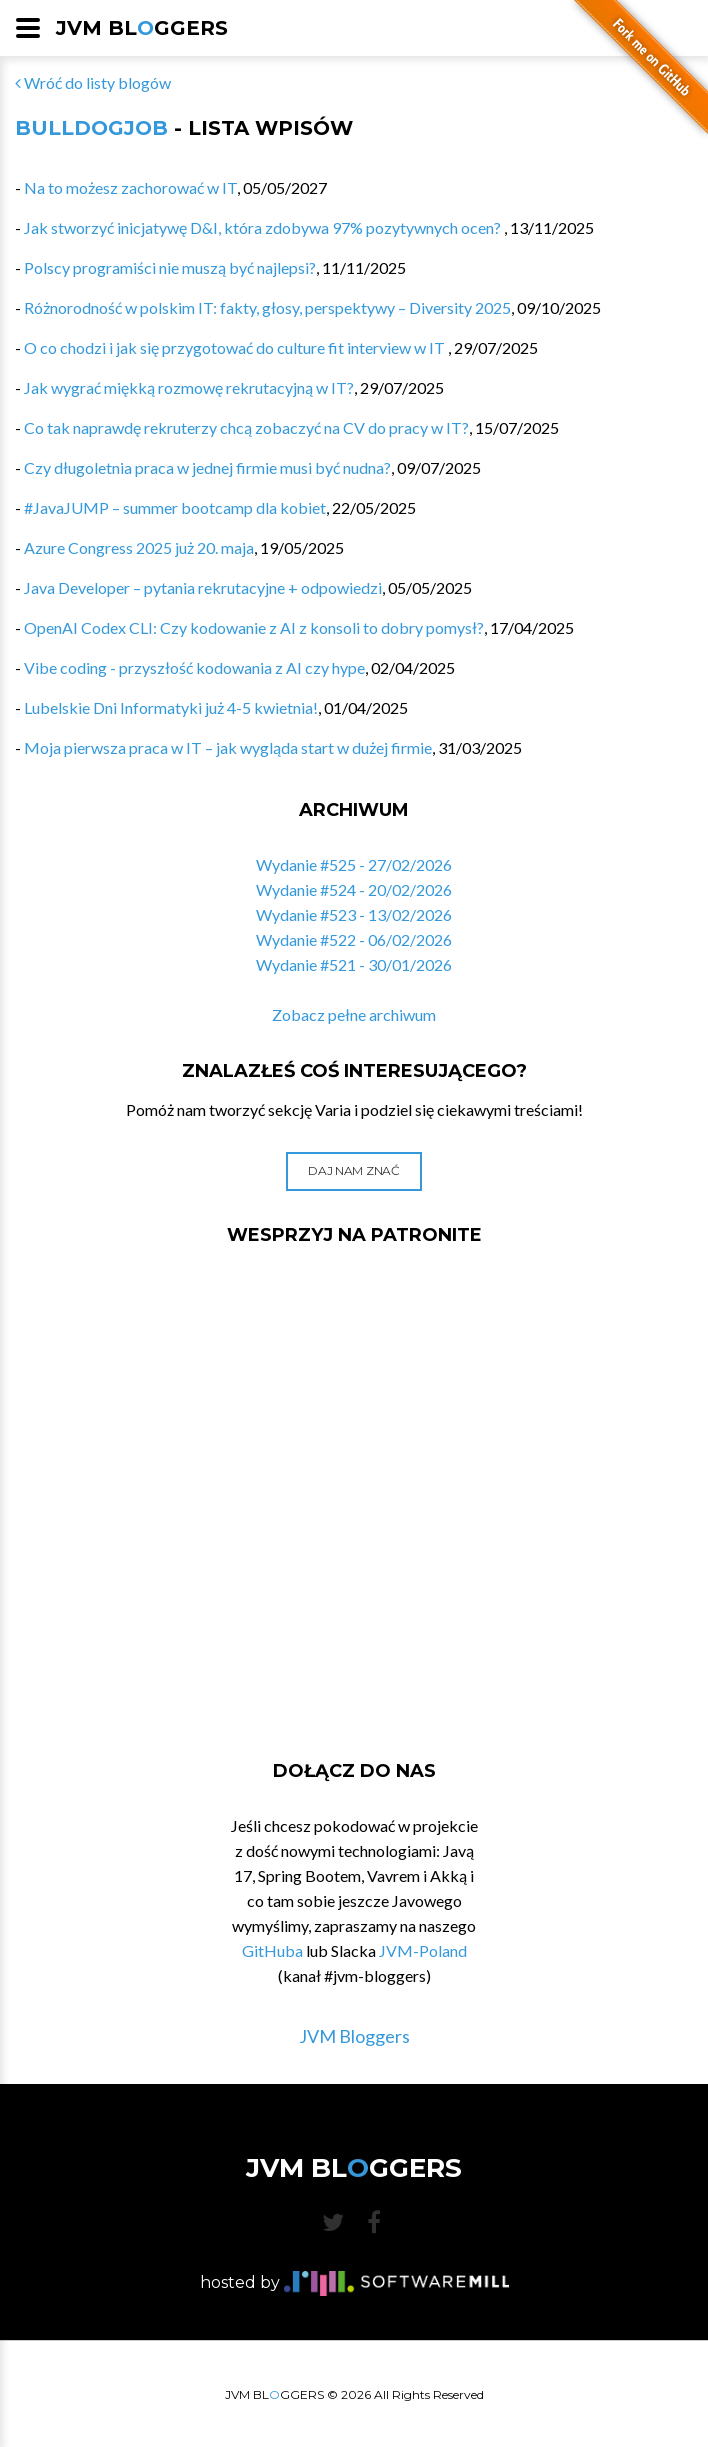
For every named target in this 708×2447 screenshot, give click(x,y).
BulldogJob (91, 128)
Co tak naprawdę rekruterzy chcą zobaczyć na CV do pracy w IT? (246, 427)
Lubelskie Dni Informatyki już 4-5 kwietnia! (171, 707)
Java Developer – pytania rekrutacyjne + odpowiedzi (203, 587)
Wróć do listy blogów (93, 82)
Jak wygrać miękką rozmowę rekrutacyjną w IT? (189, 387)
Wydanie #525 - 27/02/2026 (354, 864)
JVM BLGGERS (142, 28)
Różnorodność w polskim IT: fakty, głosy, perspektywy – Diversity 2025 (267, 307)
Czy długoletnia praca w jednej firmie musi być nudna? (207, 467)
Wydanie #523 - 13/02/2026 (354, 914)
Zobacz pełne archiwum (354, 1014)
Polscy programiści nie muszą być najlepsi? (170, 267)
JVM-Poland (423, 1950)
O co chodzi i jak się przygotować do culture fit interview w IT (236, 347)
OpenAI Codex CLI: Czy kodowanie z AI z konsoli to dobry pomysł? (254, 627)
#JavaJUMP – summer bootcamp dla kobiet (175, 507)
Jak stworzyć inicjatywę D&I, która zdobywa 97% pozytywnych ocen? (264, 227)
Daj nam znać (353, 1170)
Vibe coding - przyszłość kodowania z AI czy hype (194, 667)
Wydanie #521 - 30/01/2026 (354, 964)
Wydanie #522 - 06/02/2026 (354, 939)
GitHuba (272, 1950)
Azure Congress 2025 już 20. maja (139, 547)
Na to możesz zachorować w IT (130, 187)
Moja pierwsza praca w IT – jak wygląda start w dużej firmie (228, 747)
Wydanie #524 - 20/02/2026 (354, 889)
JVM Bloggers (354, 2036)
